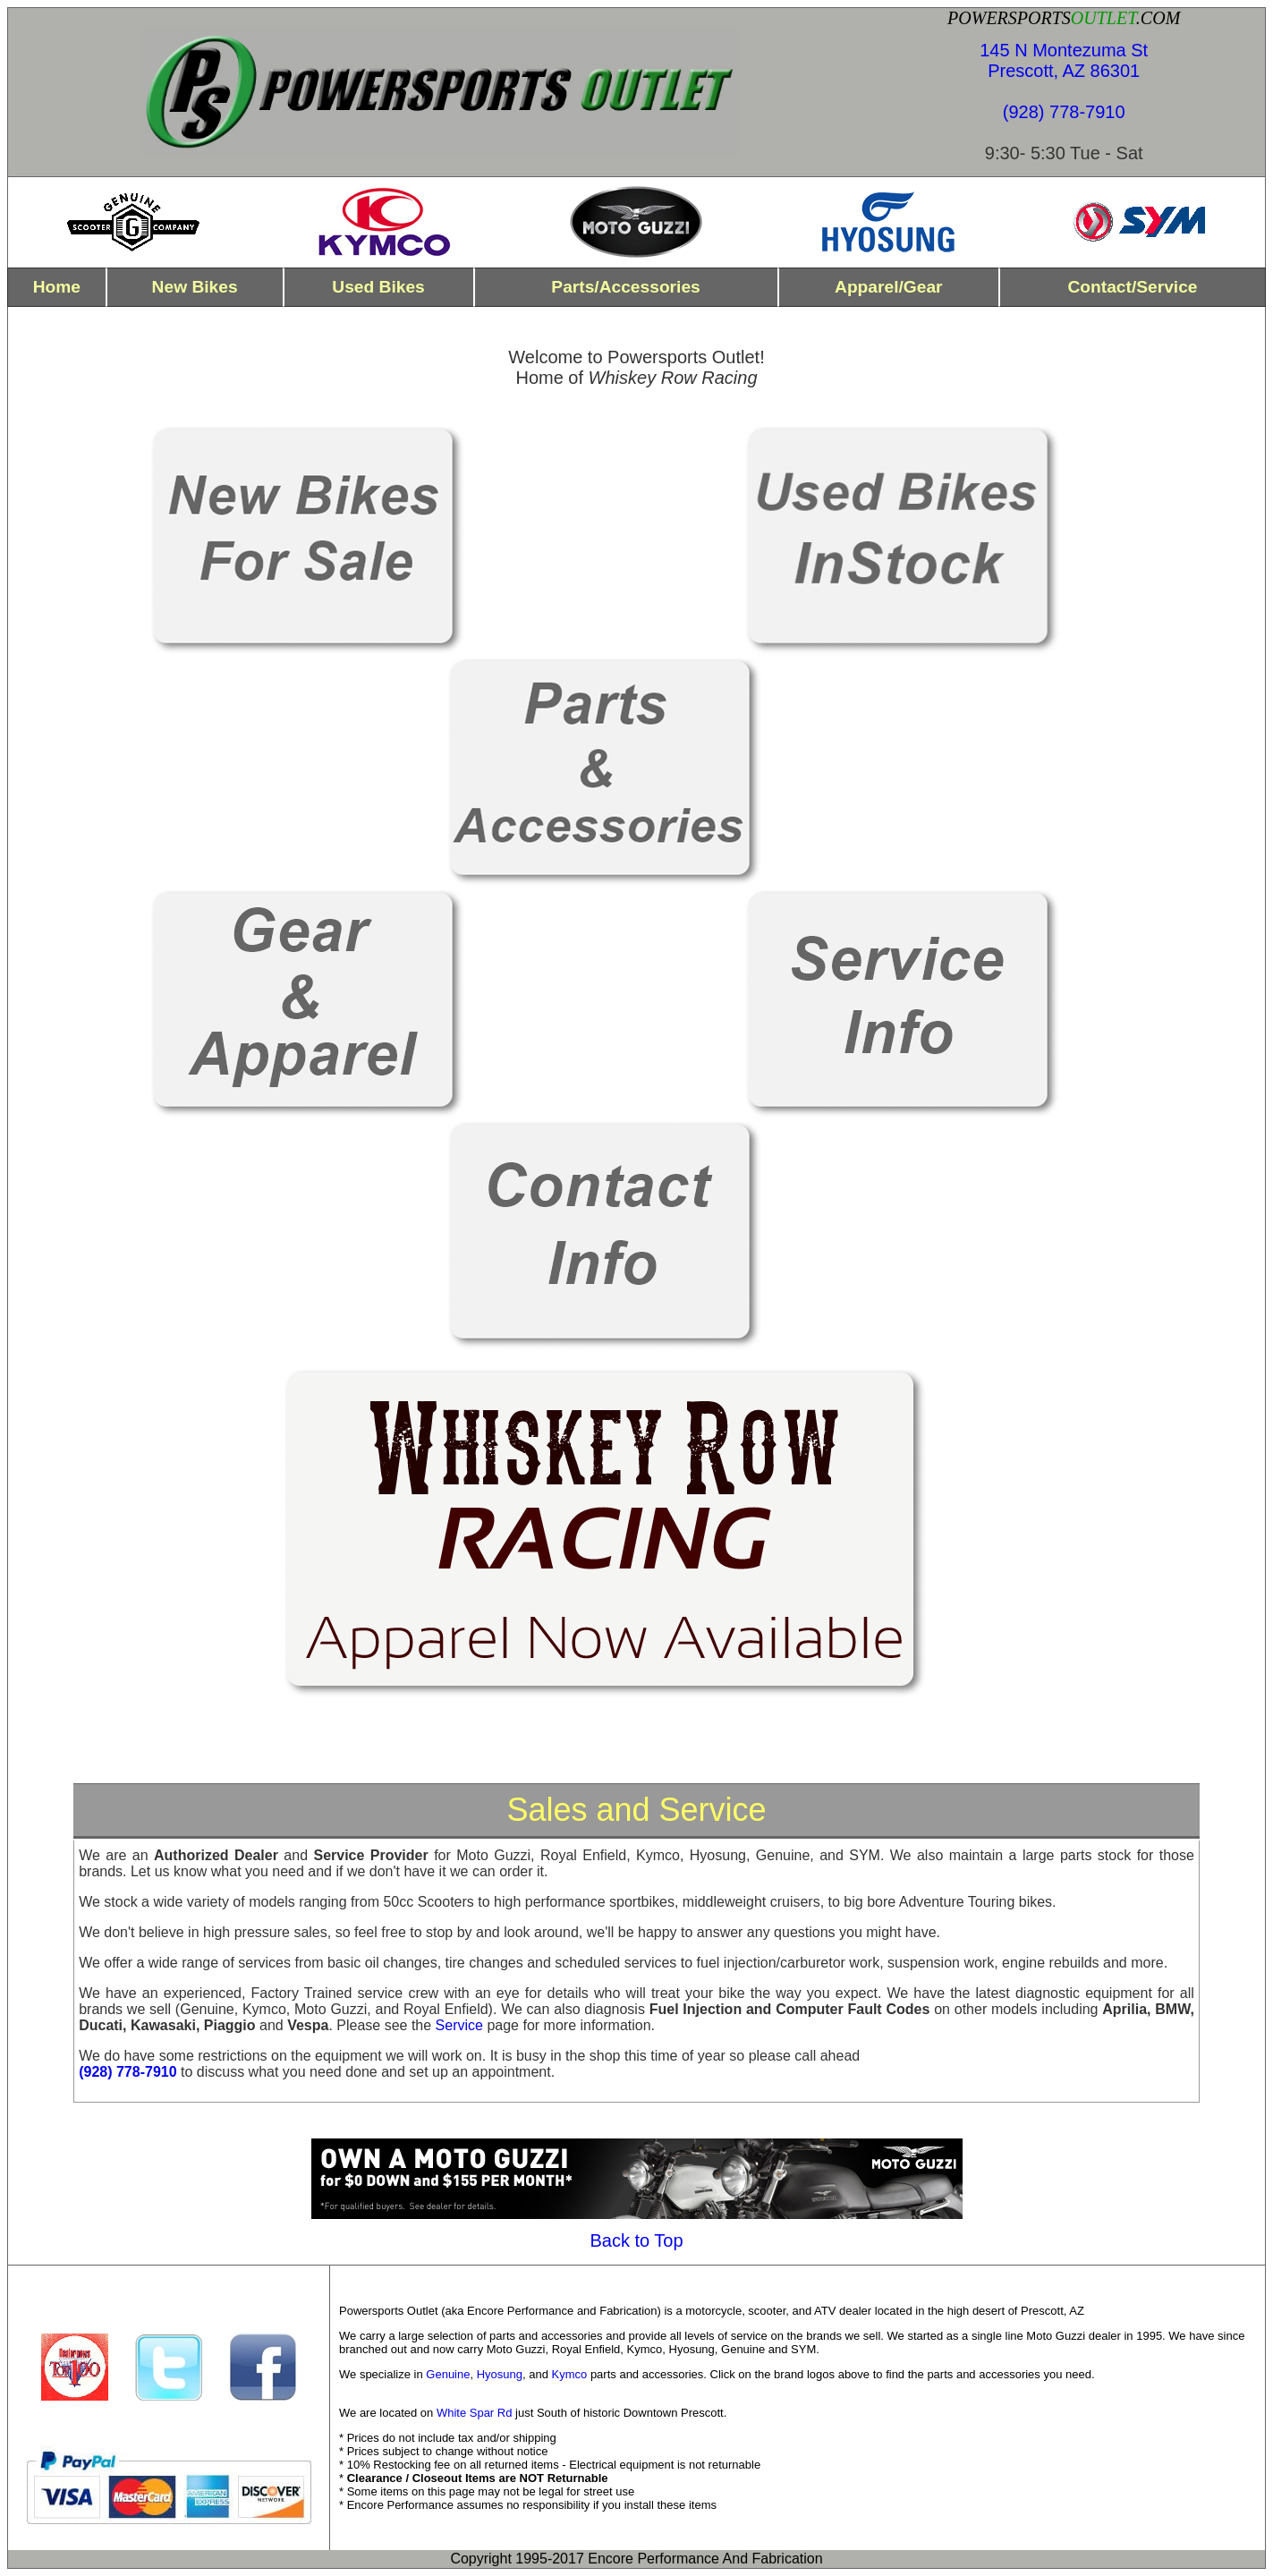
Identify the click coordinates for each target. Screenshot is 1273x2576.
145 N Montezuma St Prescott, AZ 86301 (1064, 60)
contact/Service (1132, 286)
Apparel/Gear (889, 286)
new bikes (195, 286)
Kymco (570, 2374)
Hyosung (499, 2374)
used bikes (378, 286)
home (57, 286)
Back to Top (636, 2240)
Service (459, 2025)
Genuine (448, 2374)
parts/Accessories (625, 286)
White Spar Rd (475, 2412)
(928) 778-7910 (1064, 112)
